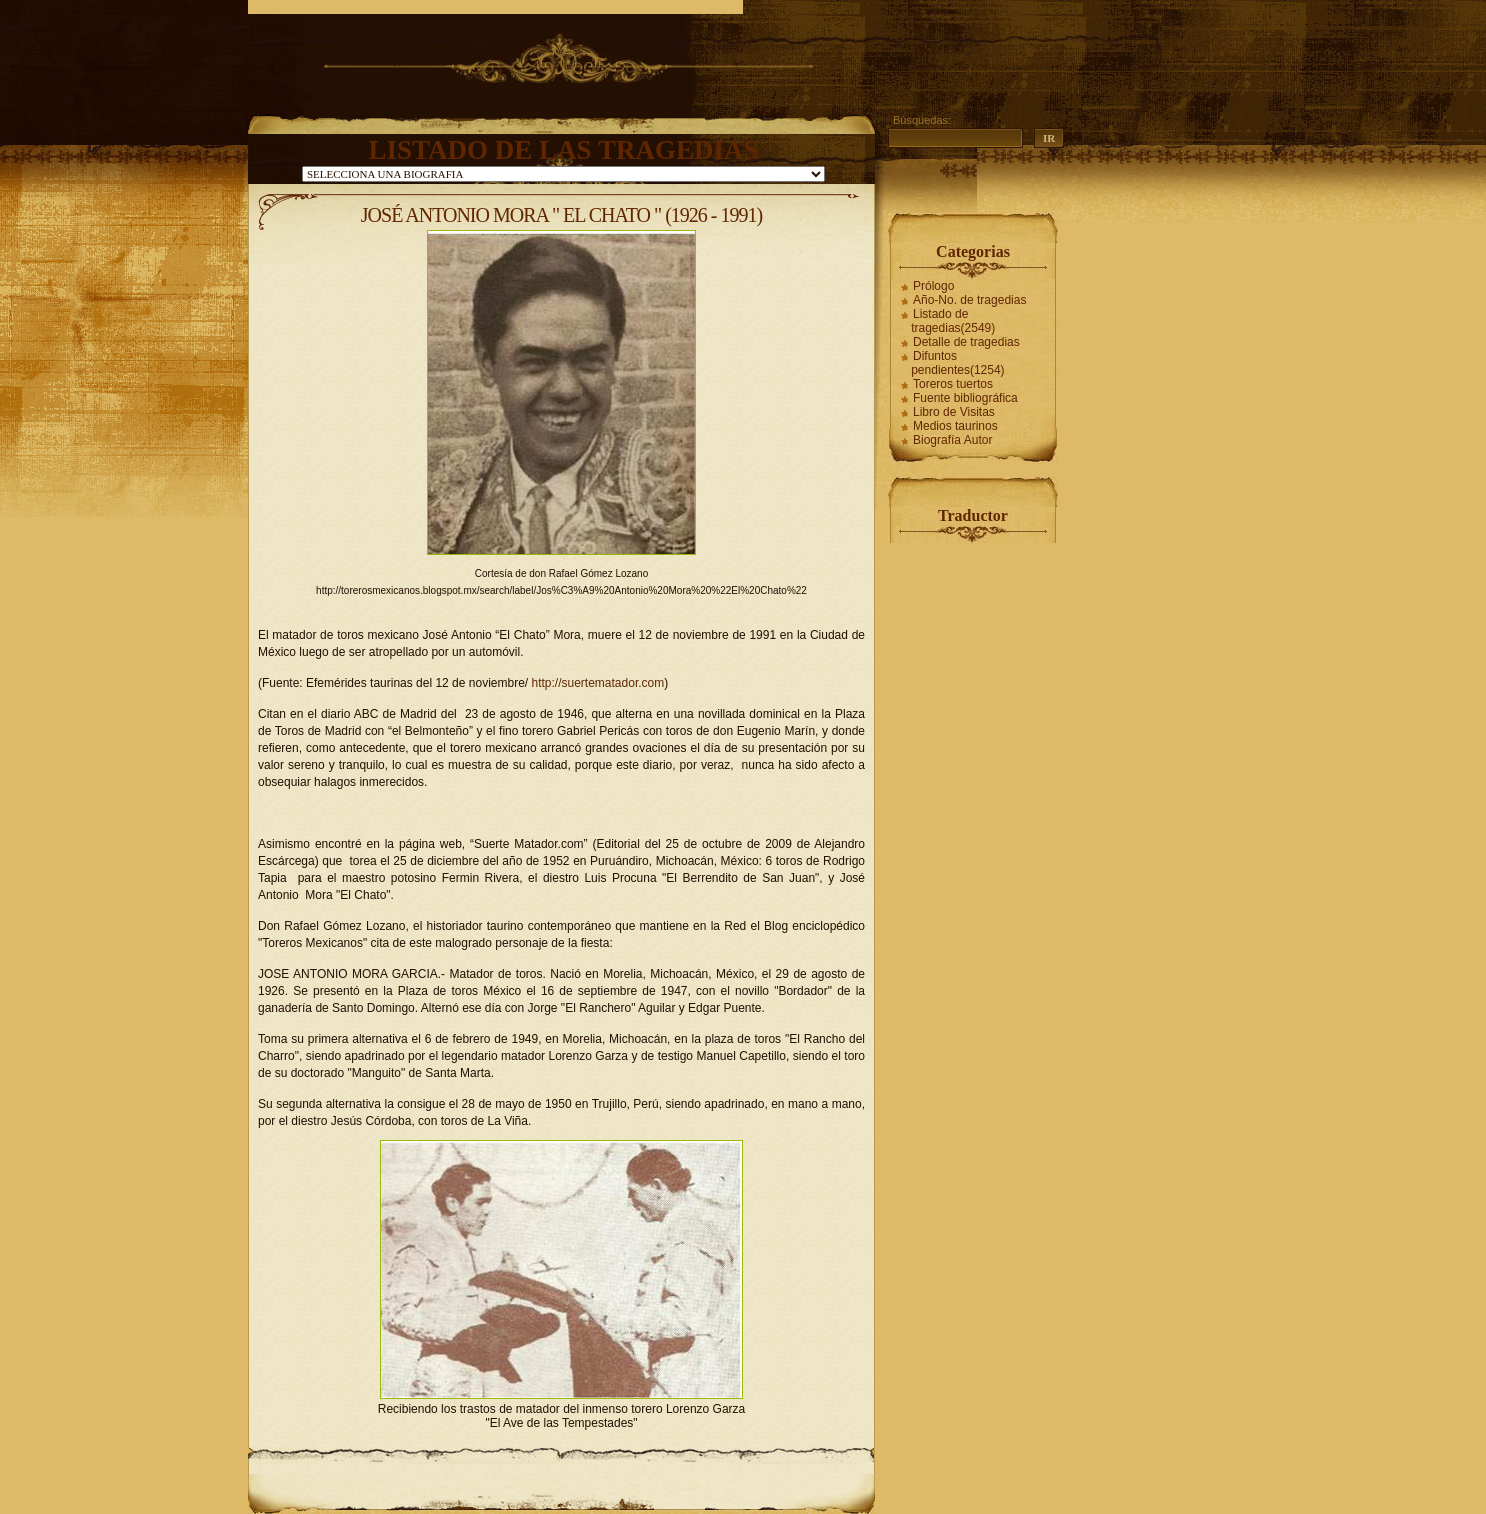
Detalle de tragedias (966, 342)
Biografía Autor (952, 440)
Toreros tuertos (953, 384)
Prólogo (933, 286)
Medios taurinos (955, 426)
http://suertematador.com (597, 683)
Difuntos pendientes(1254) (957, 363)
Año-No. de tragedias (969, 300)
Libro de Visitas (954, 412)
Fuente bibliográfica (965, 398)
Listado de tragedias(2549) (953, 321)
